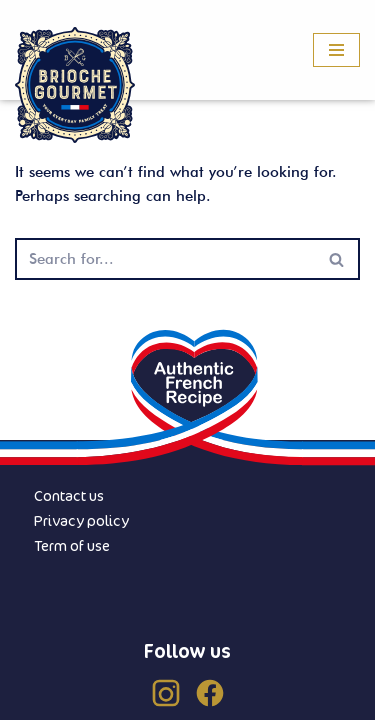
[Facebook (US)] (210, 693)
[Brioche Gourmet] (75, 85)
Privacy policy (81, 520)
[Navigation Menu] (336, 50)
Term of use (72, 545)
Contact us (69, 495)
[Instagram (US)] (166, 693)
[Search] (165, 259)
